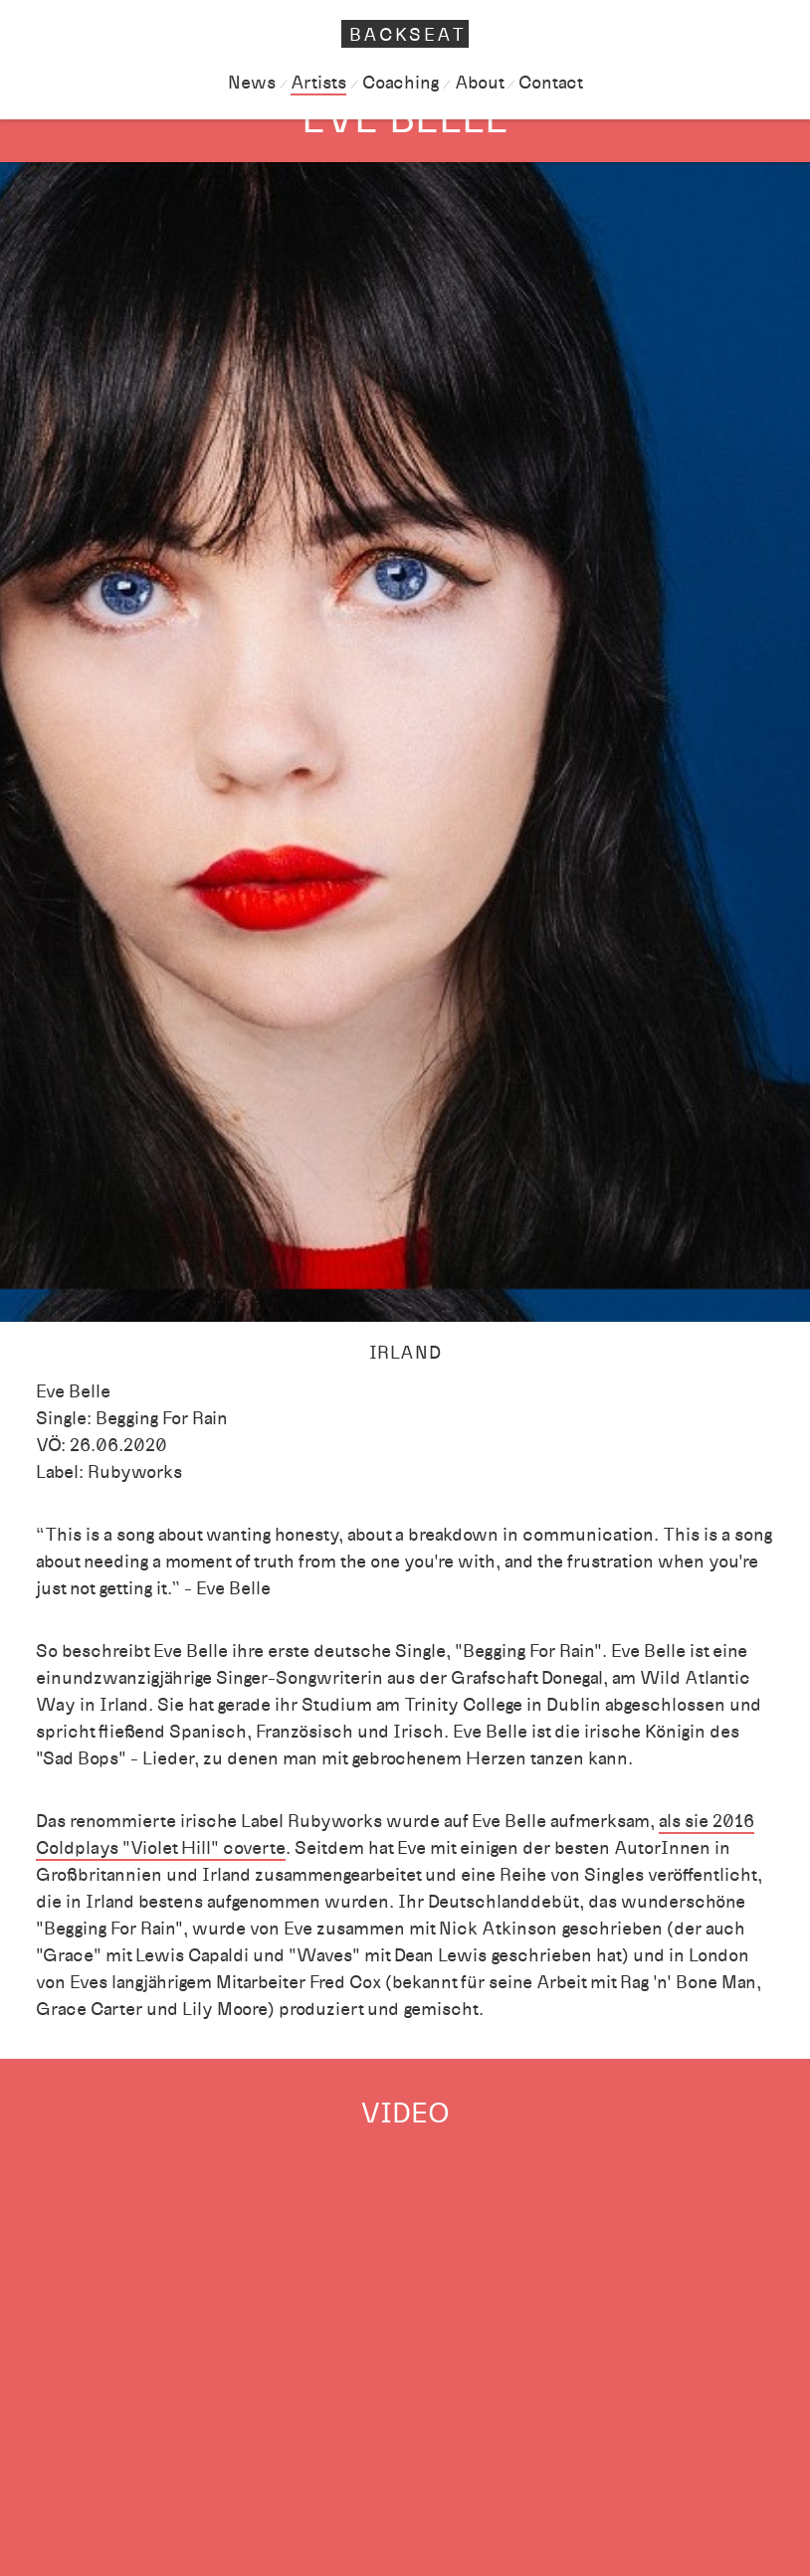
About (479, 82)
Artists (318, 82)
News (252, 82)
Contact (550, 82)
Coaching (400, 82)
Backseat (408, 35)
